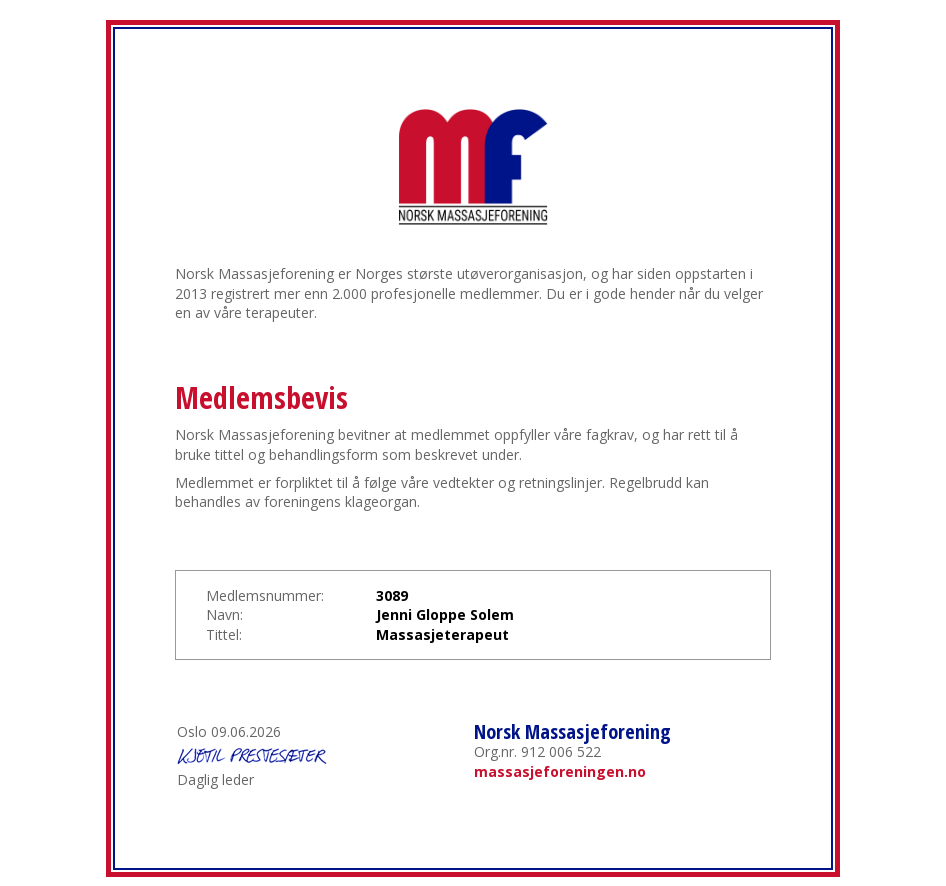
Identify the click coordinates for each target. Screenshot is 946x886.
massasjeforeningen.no (560, 771)
